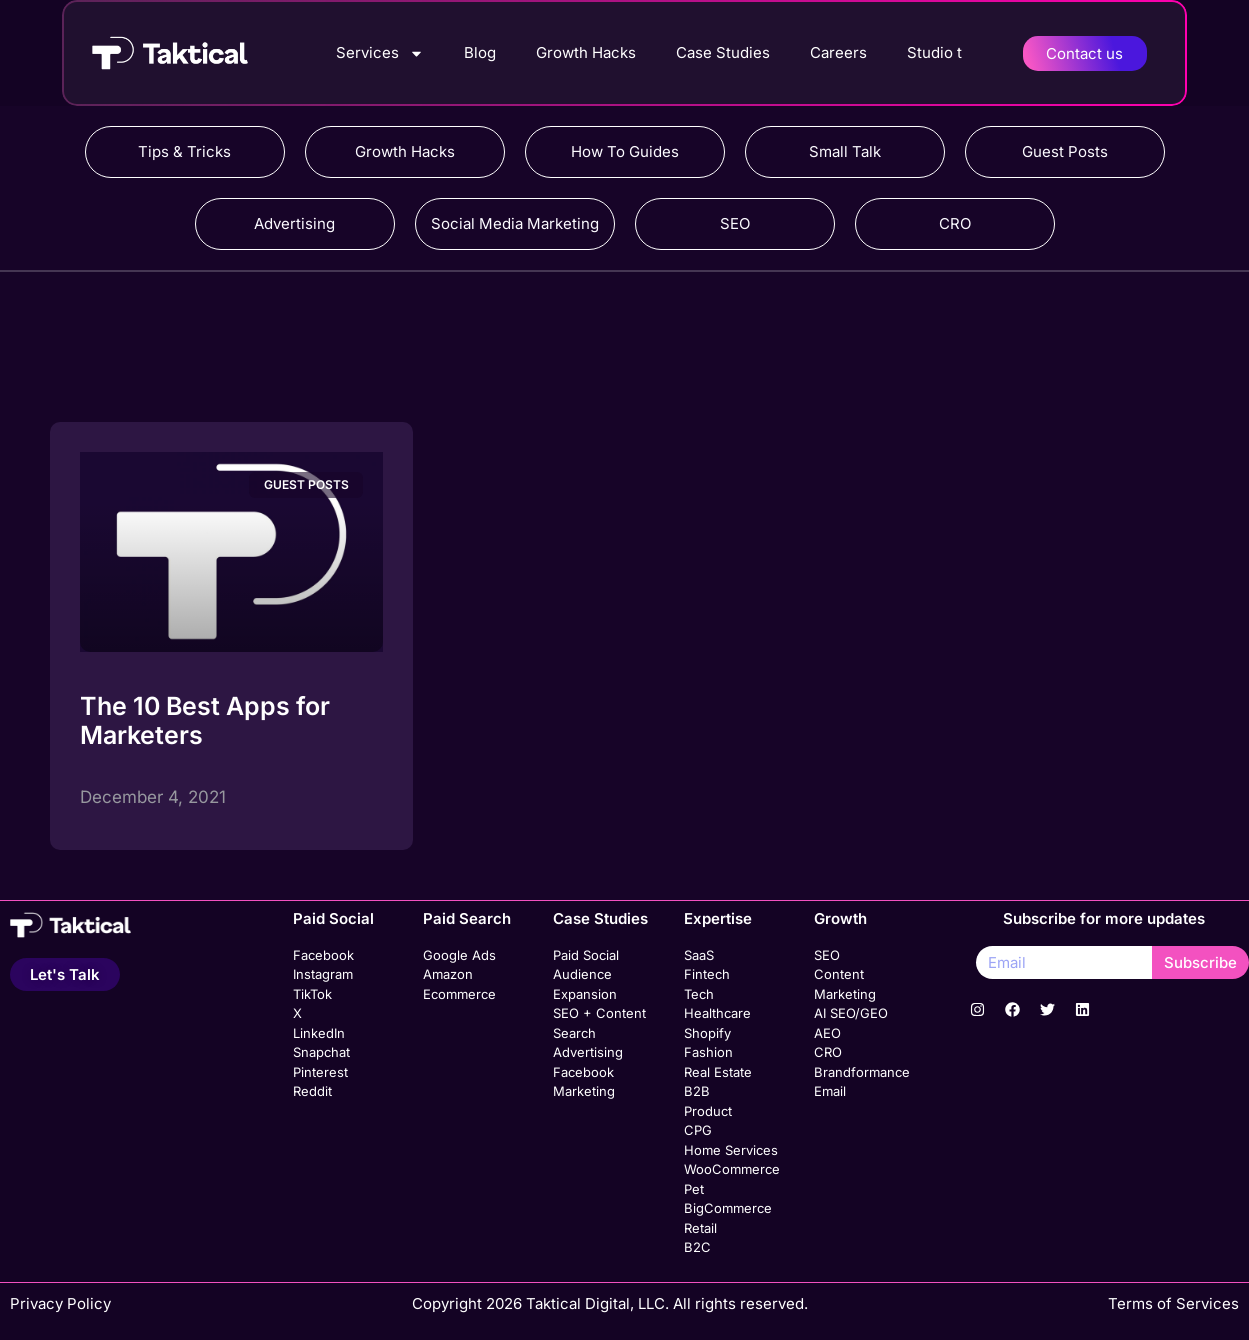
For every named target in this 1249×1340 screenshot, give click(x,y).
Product (708, 1111)
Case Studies (723, 52)
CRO (955, 223)
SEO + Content (599, 1013)
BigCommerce (728, 1208)
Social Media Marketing (515, 223)
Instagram (323, 974)
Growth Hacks (586, 52)
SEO (735, 223)
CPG (698, 1130)
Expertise (718, 918)
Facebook (323, 955)
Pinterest (320, 1072)
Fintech (707, 974)
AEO (827, 1033)
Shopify (707, 1033)
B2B (697, 1091)
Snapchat (321, 1052)
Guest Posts (1065, 151)
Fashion (708, 1052)
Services (380, 53)
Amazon (448, 974)
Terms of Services (1173, 1303)
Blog (480, 52)
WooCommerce (732, 1169)
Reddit (312, 1091)
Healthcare (717, 1013)
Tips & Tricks (184, 151)
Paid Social (333, 918)
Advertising (294, 223)
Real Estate (718, 1072)
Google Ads (459, 955)
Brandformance (862, 1072)
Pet (694, 1189)
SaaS (699, 955)
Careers (838, 52)
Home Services (731, 1150)
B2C (697, 1247)
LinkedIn (319, 1033)
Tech (699, 994)
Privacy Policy (60, 1303)
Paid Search (467, 918)
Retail (700, 1228)
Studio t (934, 52)
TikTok (312, 994)
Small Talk (845, 151)
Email (830, 1091)
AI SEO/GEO (851, 1013)
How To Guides (625, 151)
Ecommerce (459, 994)
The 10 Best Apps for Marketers (205, 720)
